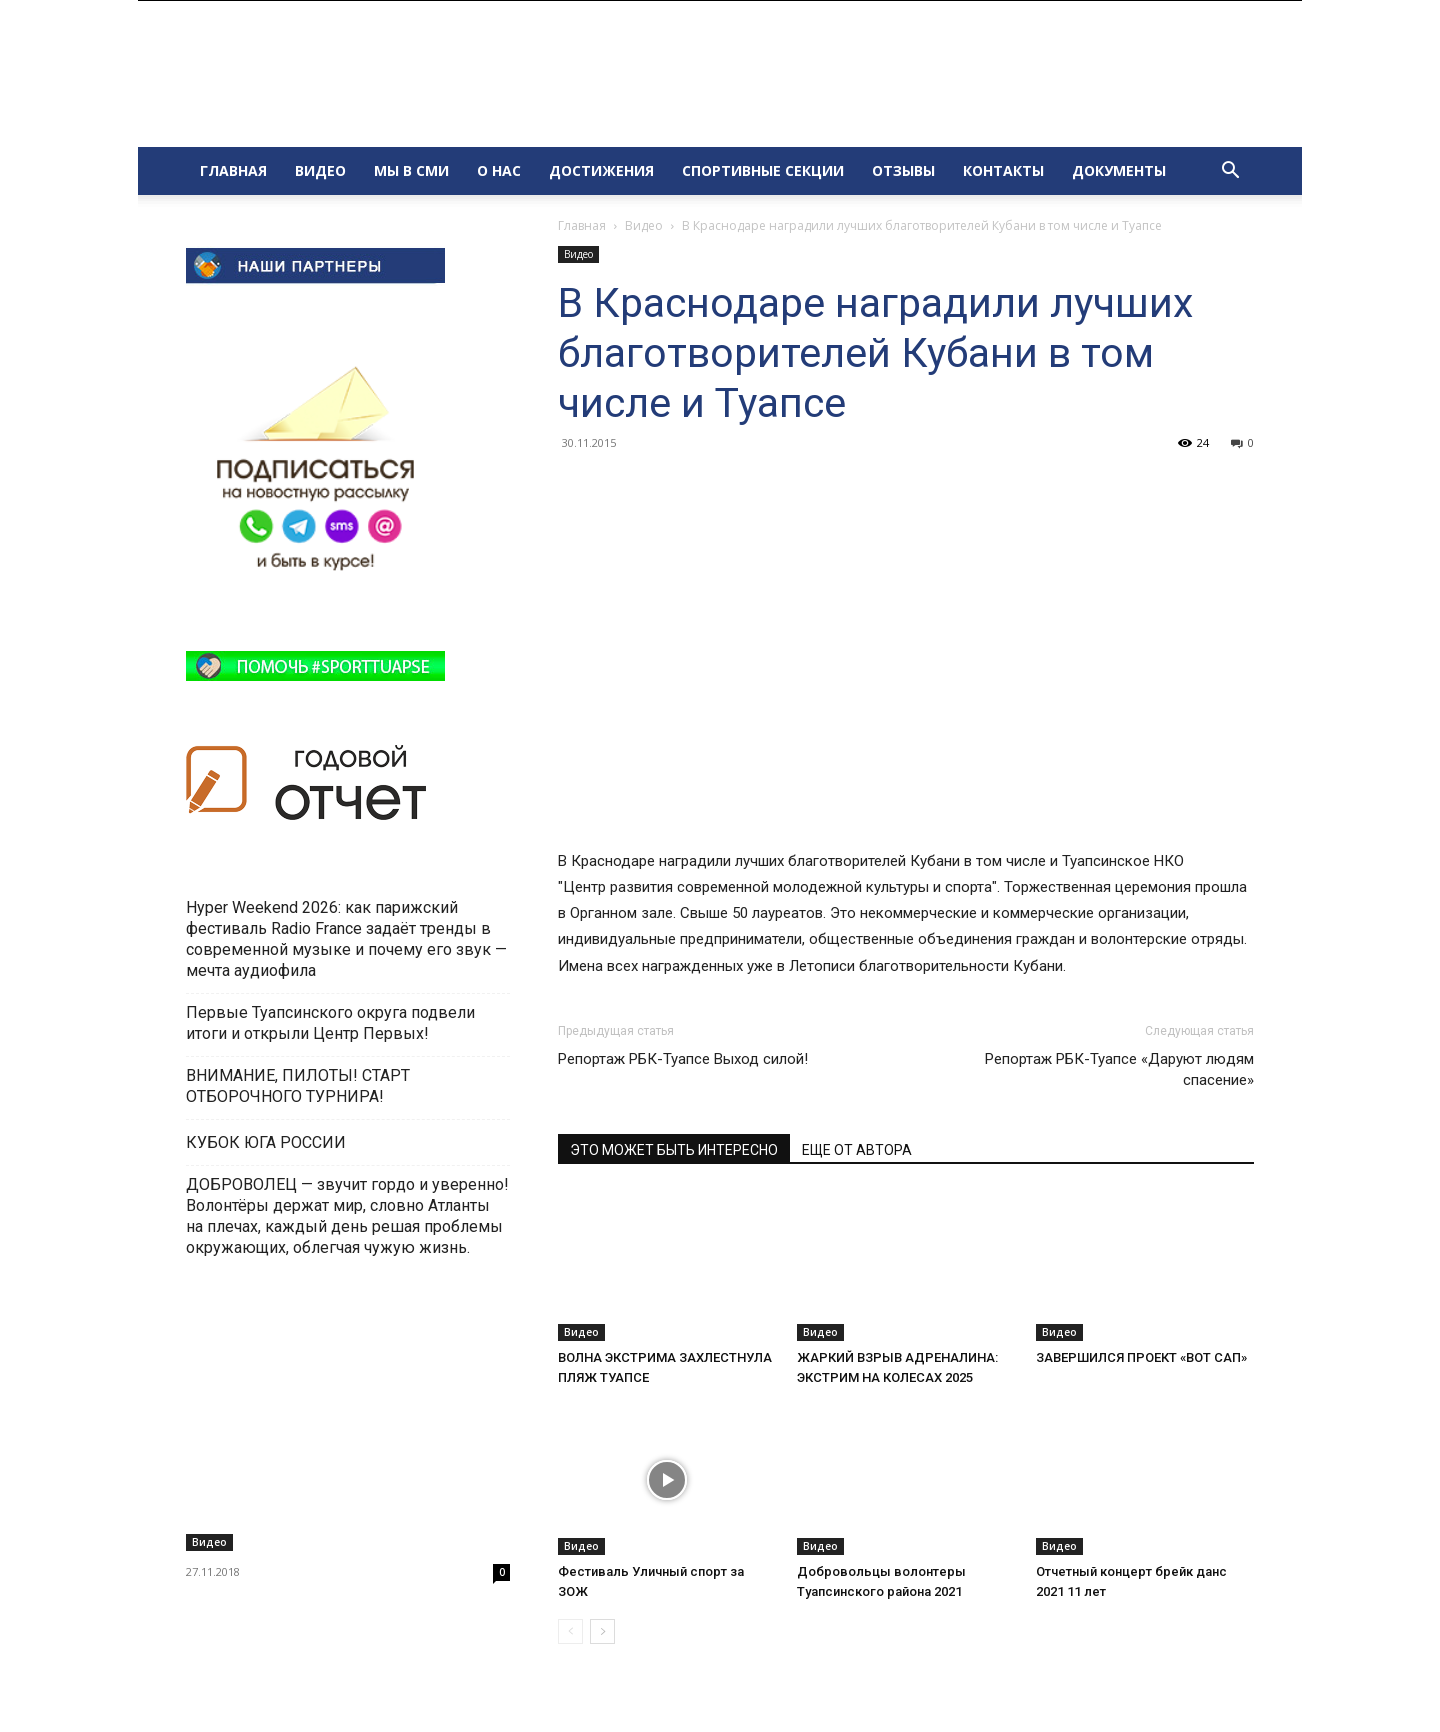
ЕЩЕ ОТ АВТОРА (857, 1150)
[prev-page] (570, 1631)
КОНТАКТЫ (1003, 170)
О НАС (499, 170)
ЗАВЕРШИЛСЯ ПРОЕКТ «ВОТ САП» (1141, 1357)
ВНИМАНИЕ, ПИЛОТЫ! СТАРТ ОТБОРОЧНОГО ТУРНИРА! (298, 1086)
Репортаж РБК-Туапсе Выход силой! (683, 1059)
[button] (1230, 172)
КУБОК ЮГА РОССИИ (268, 1142)
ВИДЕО (320, 170)
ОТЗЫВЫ (903, 170)
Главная (582, 225)
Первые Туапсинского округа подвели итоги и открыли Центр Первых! (330, 1023)
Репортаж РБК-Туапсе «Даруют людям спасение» (1119, 1069)
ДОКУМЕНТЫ (1119, 170)
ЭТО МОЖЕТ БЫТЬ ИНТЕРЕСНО (674, 1150)
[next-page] (602, 1631)
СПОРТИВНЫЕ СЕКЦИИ (763, 170)
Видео (644, 225)
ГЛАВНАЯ (233, 170)
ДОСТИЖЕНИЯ (601, 170)
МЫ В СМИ (411, 170)
